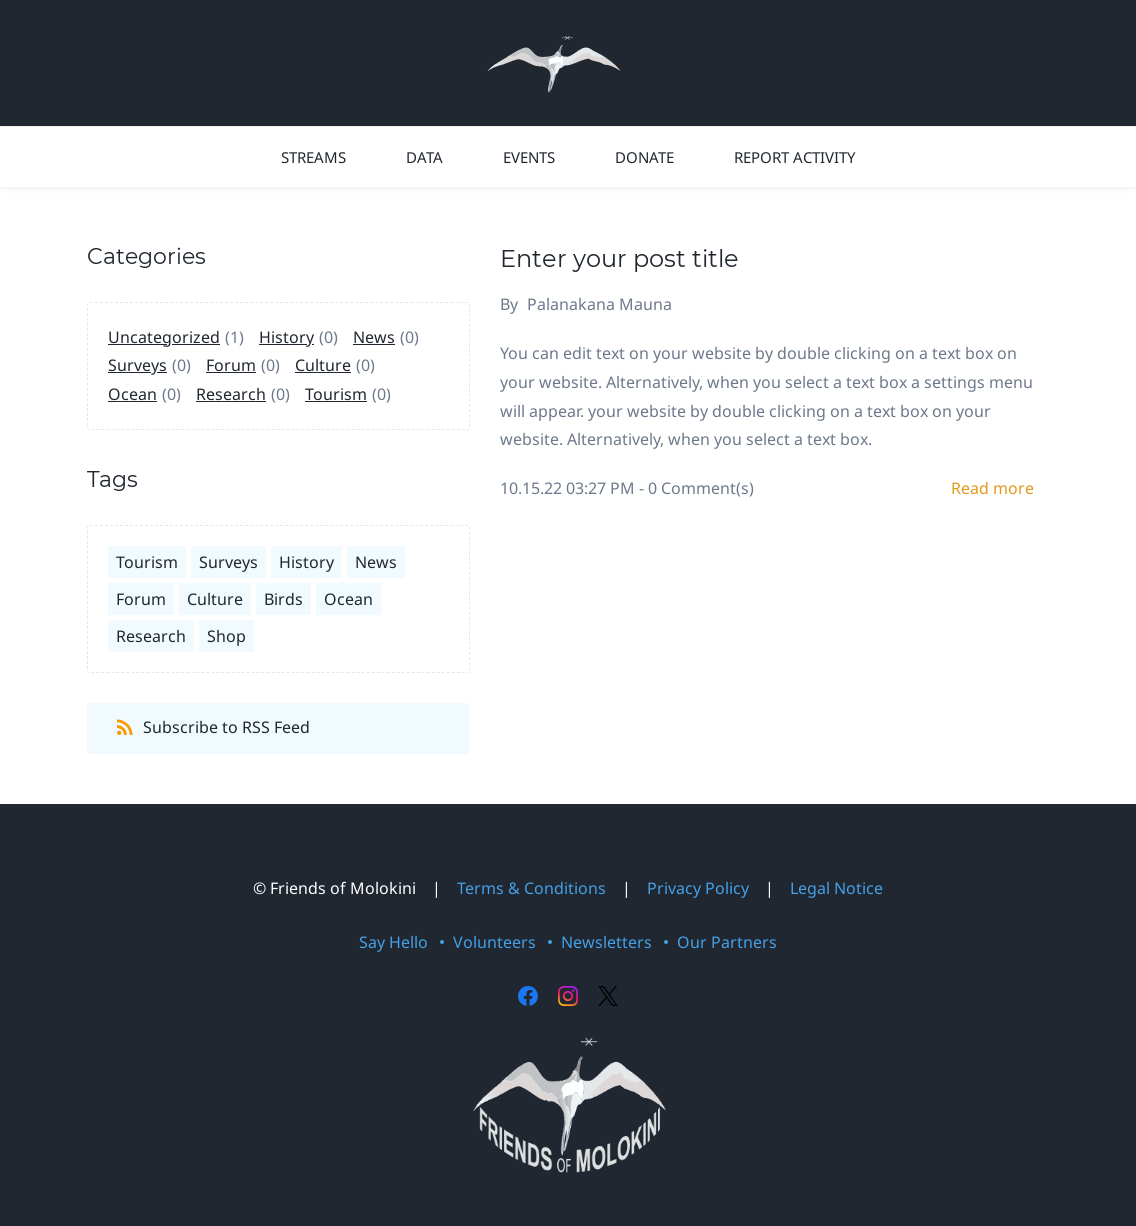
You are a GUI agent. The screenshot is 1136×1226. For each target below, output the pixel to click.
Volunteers (494, 942)
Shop (226, 636)
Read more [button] (992, 488)
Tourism (336, 394)
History (286, 337)
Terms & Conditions (531, 888)
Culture (323, 365)
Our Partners (727, 942)
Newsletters (606, 942)
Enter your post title (619, 258)
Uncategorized (164, 337)
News (374, 337)
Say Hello (393, 942)
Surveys (137, 365)
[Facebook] (528, 996)
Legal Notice (836, 888)
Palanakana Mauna (599, 304)
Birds (283, 599)
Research (231, 394)
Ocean (132, 394)
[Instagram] (568, 996)
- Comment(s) (696, 488)
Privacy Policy (698, 888)
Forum (231, 365)
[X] (608, 996)
